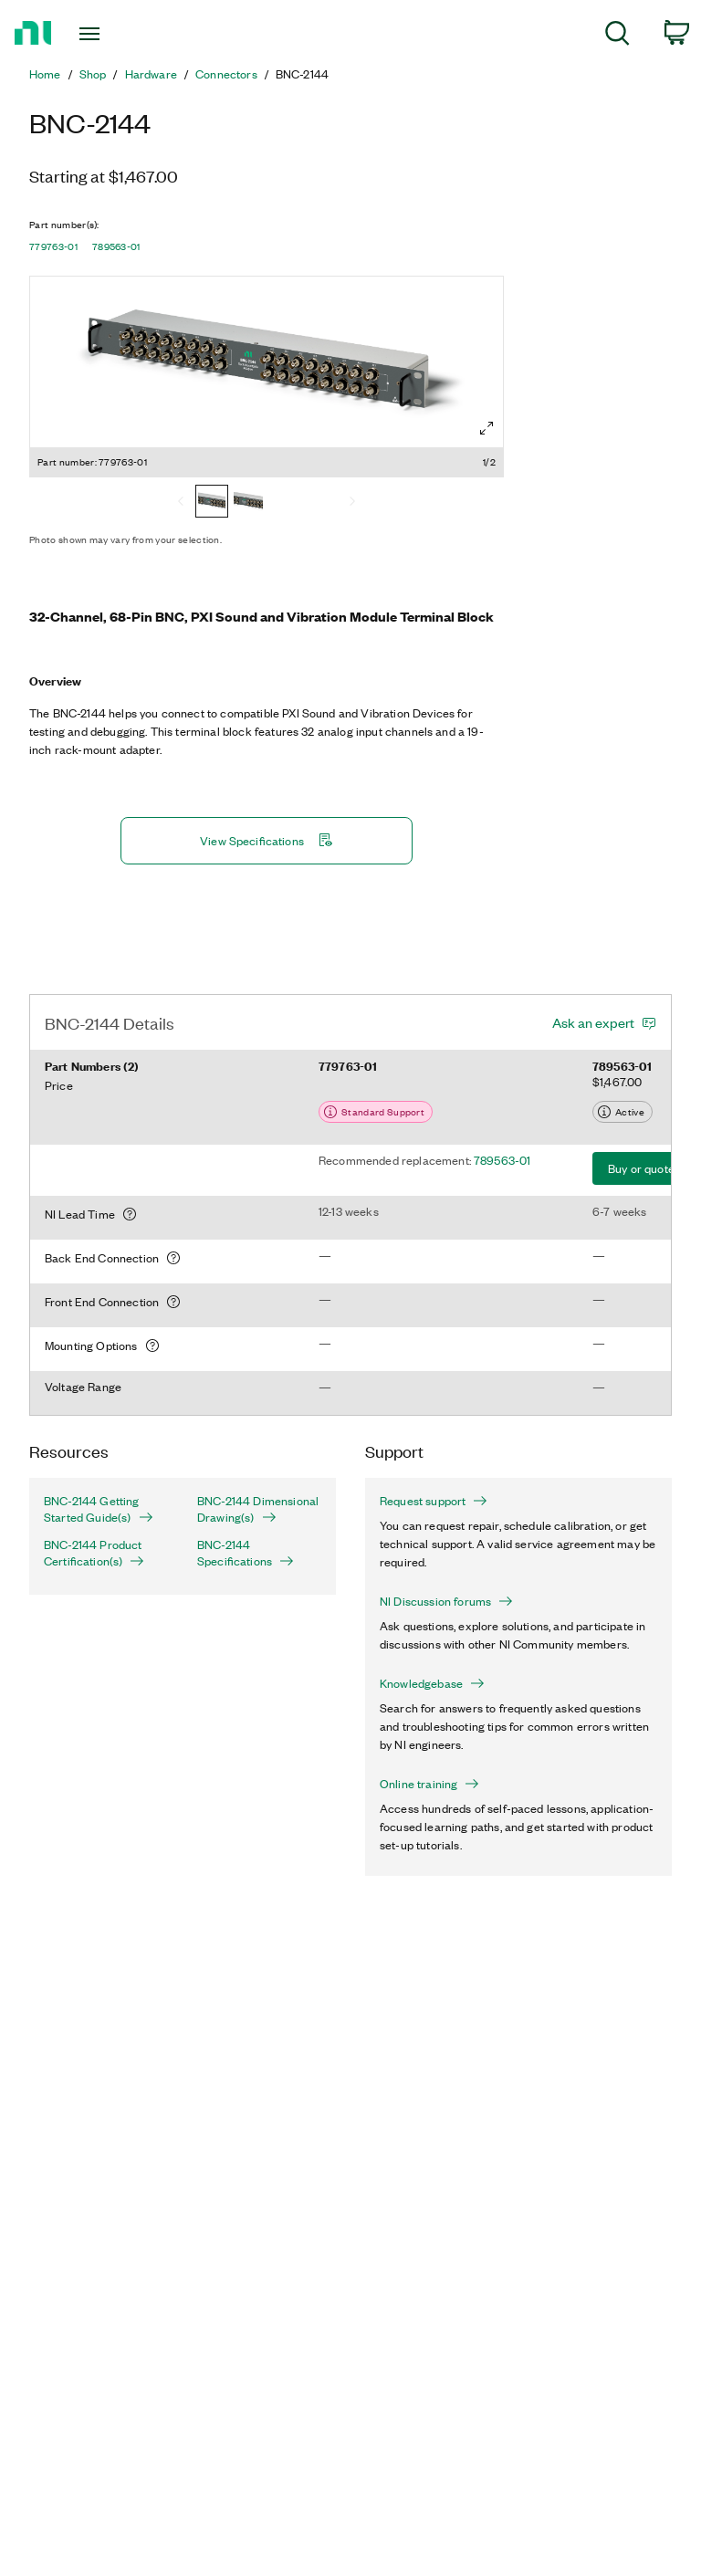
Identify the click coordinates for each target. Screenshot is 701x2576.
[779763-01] (211, 503)
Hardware (151, 74)
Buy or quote (641, 1168)
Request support (433, 1500)
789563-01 (502, 1159)
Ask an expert (593, 1022)
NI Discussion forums (446, 1601)
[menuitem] (617, 36)
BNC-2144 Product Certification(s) (94, 1552)
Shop (93, 74)
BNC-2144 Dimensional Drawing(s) (258, 1508)
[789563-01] (248, 503)
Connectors (226, 74)
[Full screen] (486, 428)
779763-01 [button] (53, 246)
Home (45, 74)
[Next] (352, 503)
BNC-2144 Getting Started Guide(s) (98, 1508)
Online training (429, 1783)
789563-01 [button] (116, 246)
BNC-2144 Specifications (245, 1552)
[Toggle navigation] (110, 34)
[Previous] (180, 503)
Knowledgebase (432, 1683)
